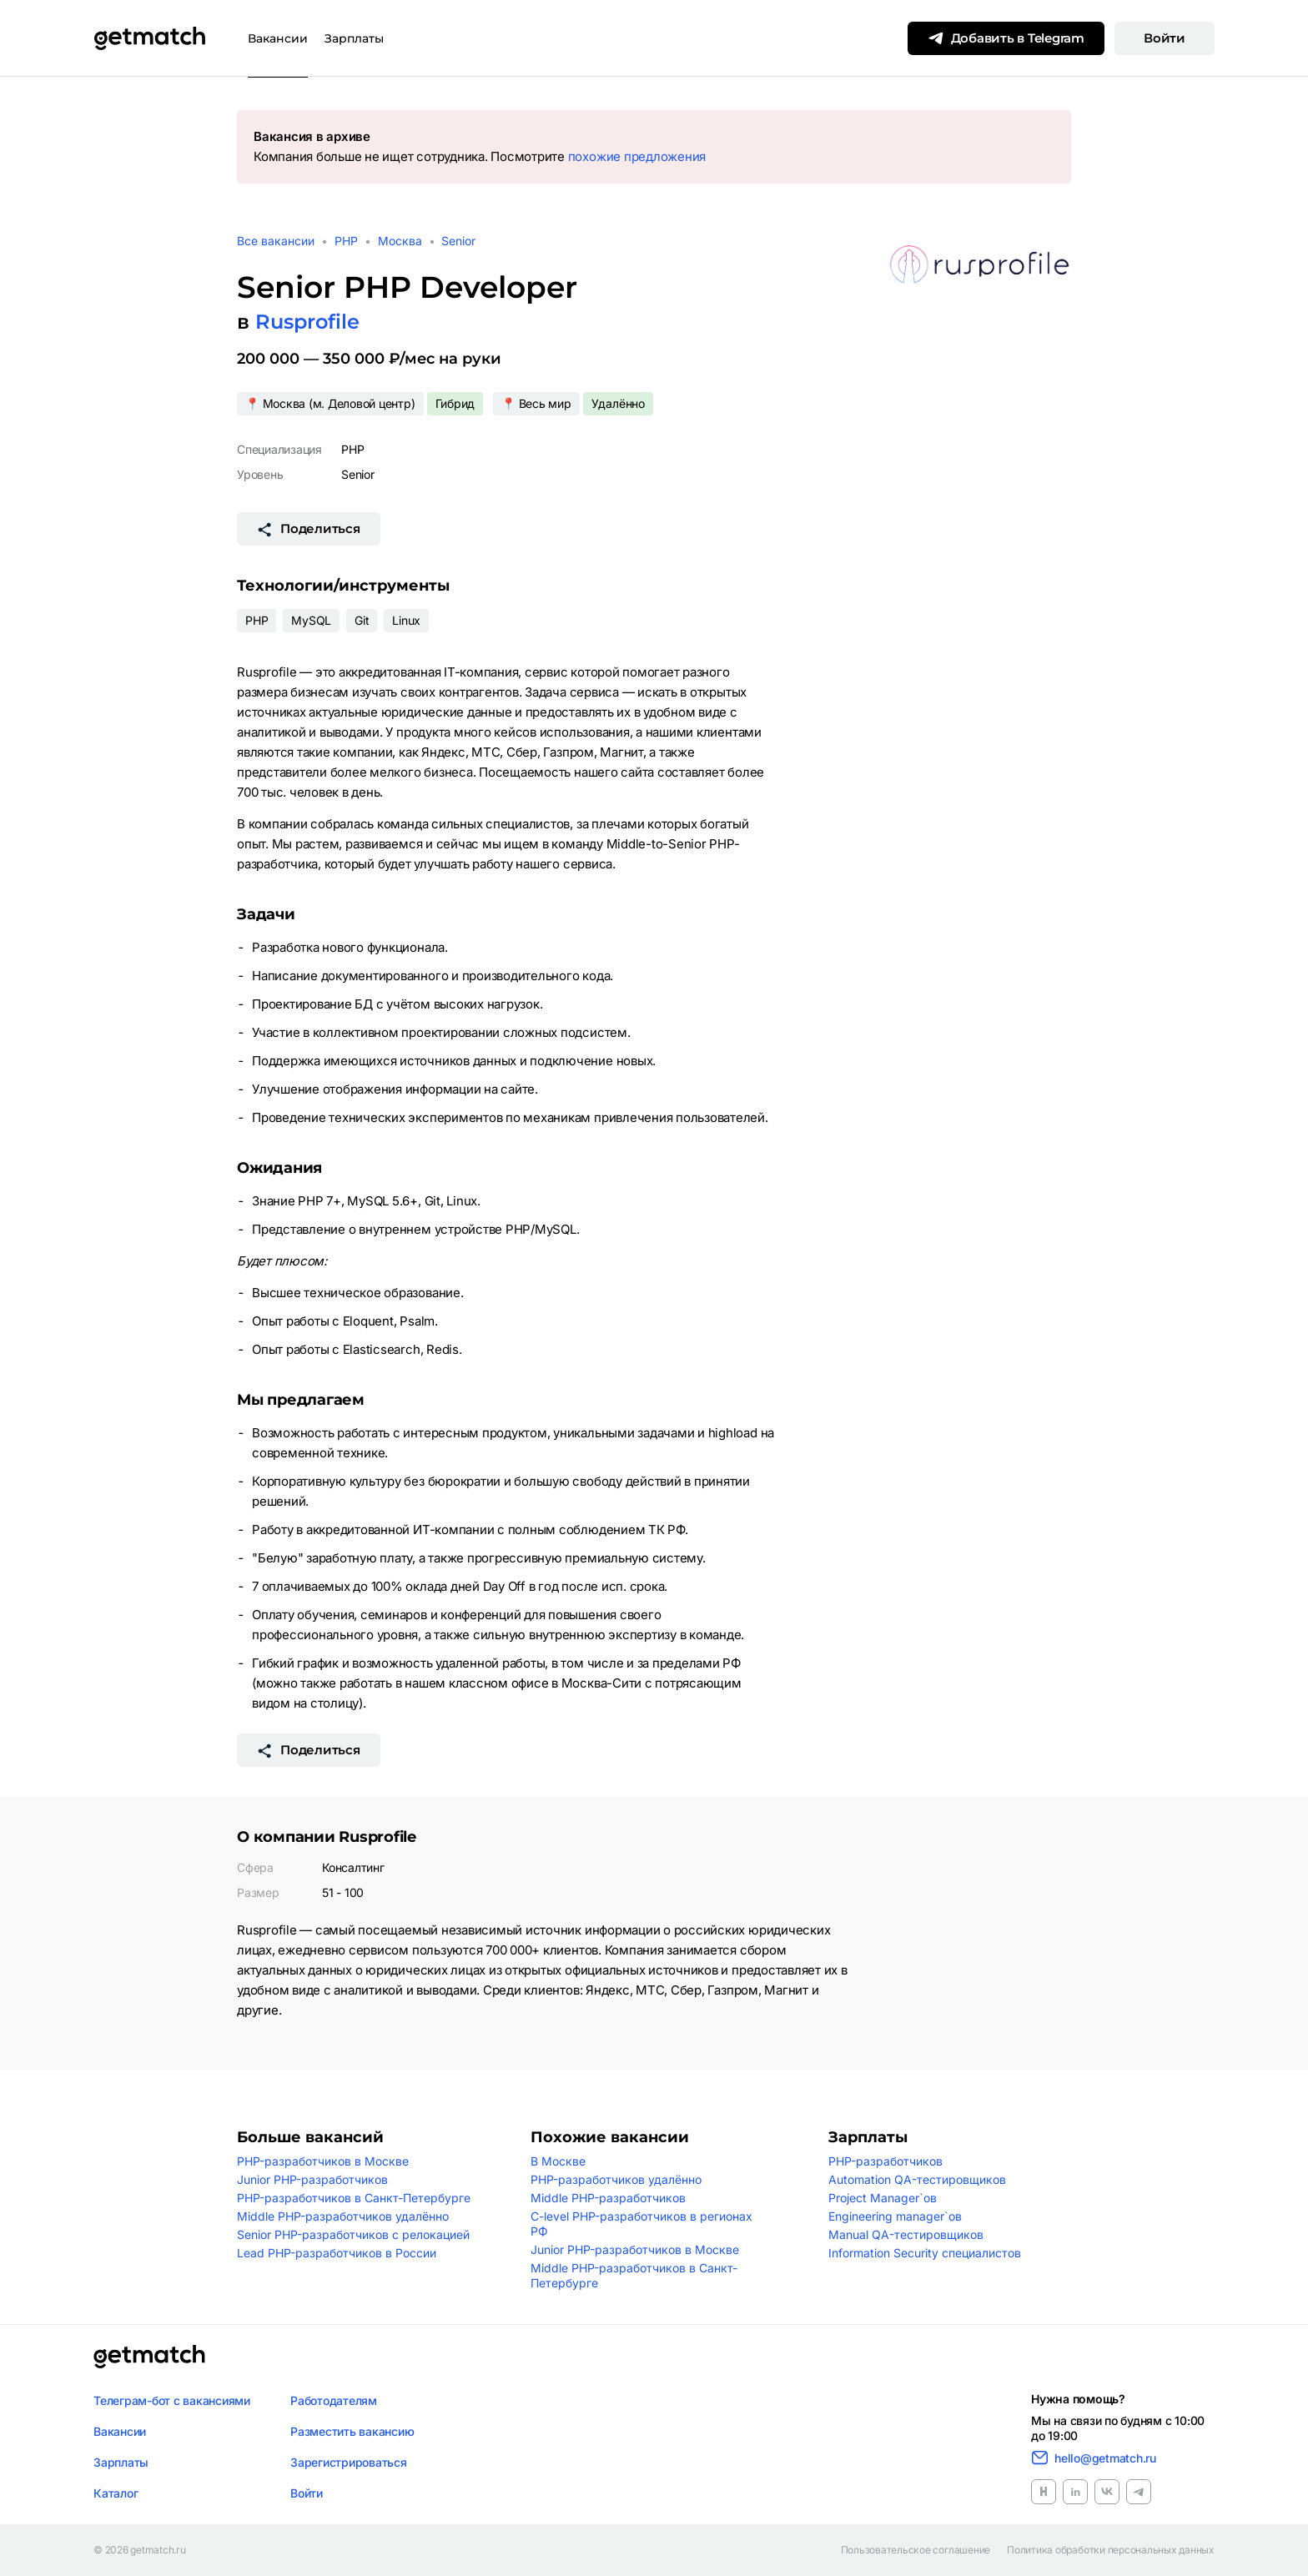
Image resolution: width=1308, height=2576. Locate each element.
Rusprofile (307, 321)
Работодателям (333, 2400)
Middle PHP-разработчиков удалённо (343, 2216)
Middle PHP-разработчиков (608, 2198)
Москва (400, 241)
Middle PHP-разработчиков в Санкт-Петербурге (634, 2275)
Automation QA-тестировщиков (917, 2179)
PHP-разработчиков (885, 2161)
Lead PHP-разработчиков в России (336, 2253)
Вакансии (278, 38)
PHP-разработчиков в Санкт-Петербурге (353, 2198)
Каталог (115, 2493)
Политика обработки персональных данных (1111, 2550)
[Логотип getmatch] (149, 2356)
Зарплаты (354, 38)
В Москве (558, 2161)
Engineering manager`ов (895, 2216)
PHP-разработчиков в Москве (323, 2161)
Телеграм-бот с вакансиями (171, 2400)
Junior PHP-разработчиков (312, 2179)
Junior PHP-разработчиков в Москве (635, 2249)
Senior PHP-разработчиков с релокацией (353, 2234)
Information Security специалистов (924, 2253)
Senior (458, 241)
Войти (1164, 38)
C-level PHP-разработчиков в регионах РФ (641, 2223)
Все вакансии (275, 241)
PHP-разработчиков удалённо (616, 2179)
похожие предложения (637, 156)
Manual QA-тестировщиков (906, 2234)
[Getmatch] (149, 38)
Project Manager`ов (882, 2198)
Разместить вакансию (352, 2431)
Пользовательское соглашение (916, 2550)
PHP (346, 241)
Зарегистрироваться (348, 2462)
